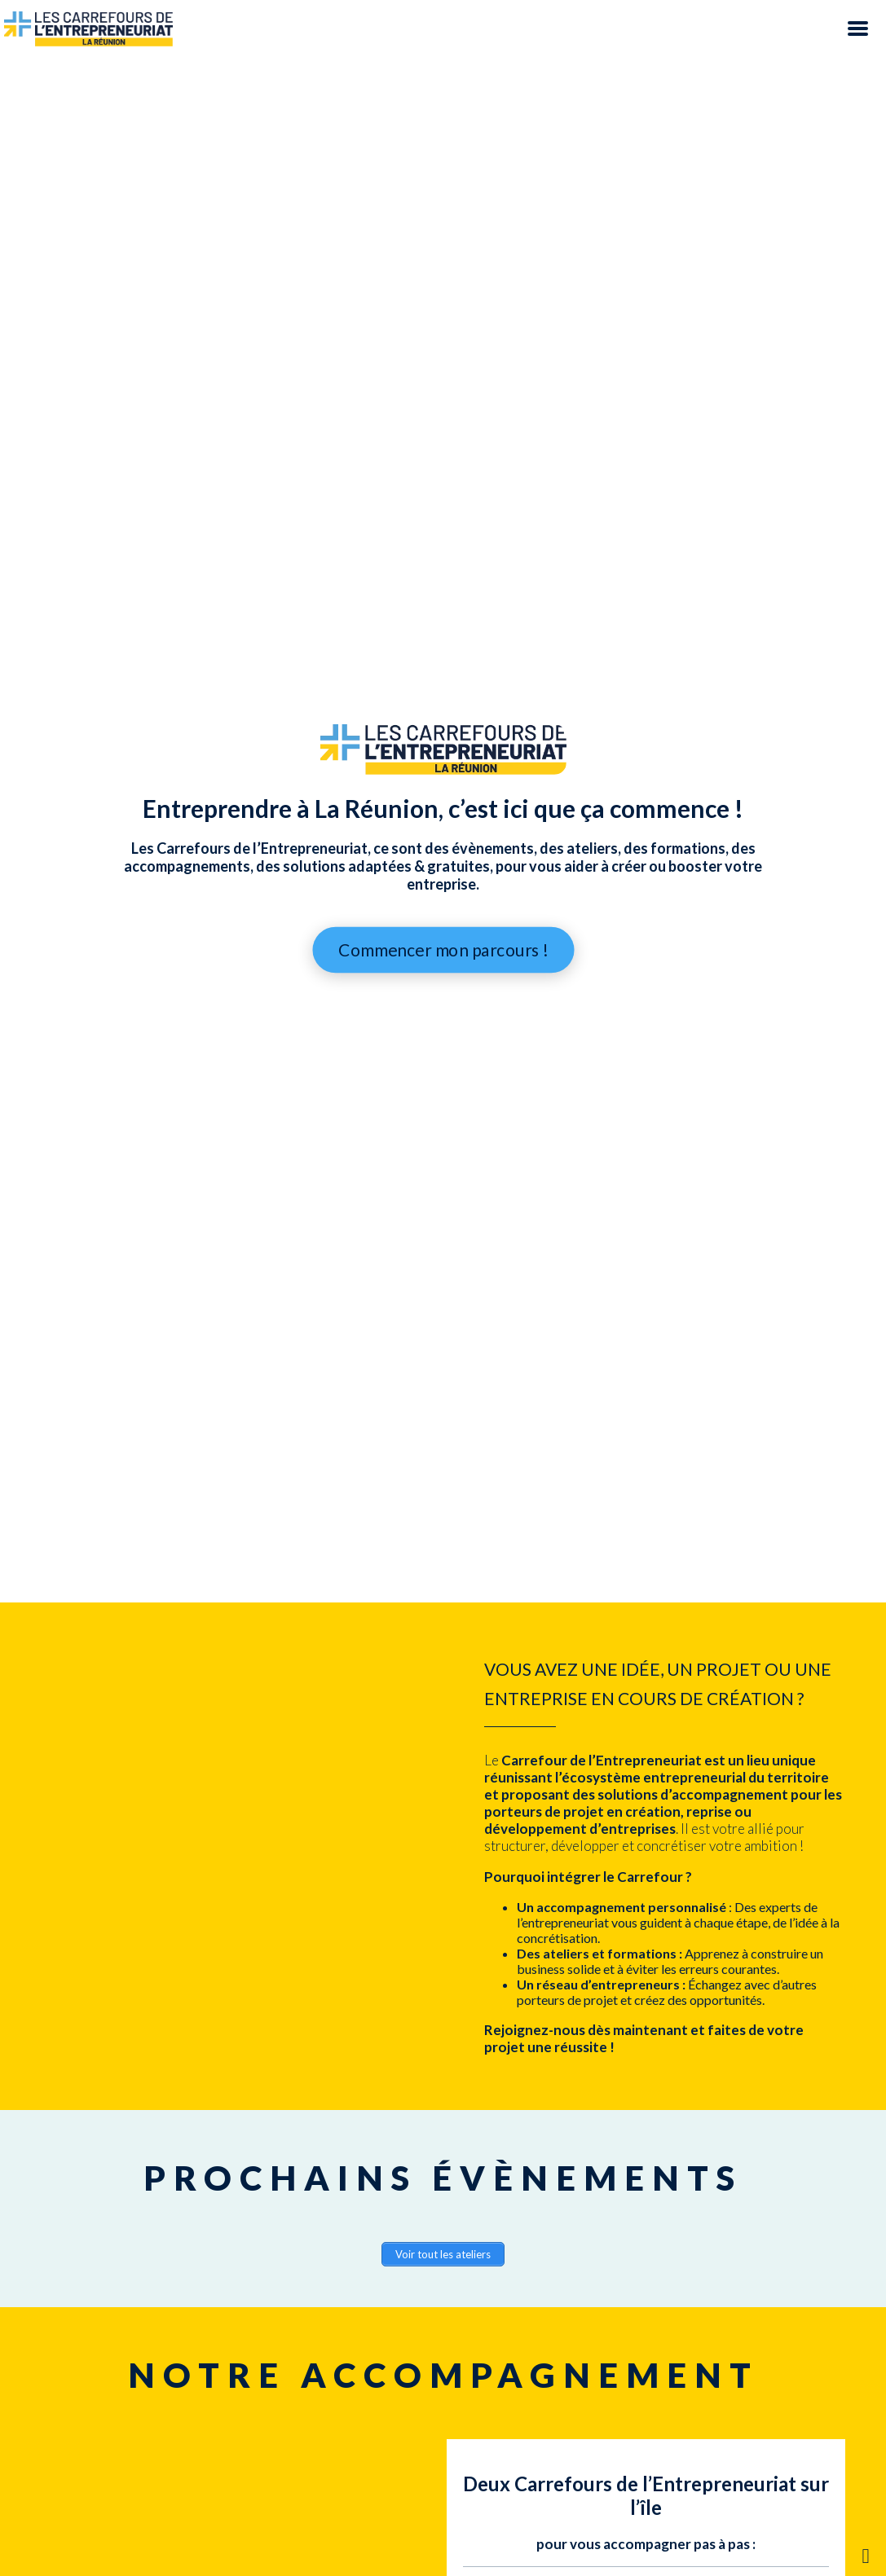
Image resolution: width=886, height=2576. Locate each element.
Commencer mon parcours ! (443, 950)
